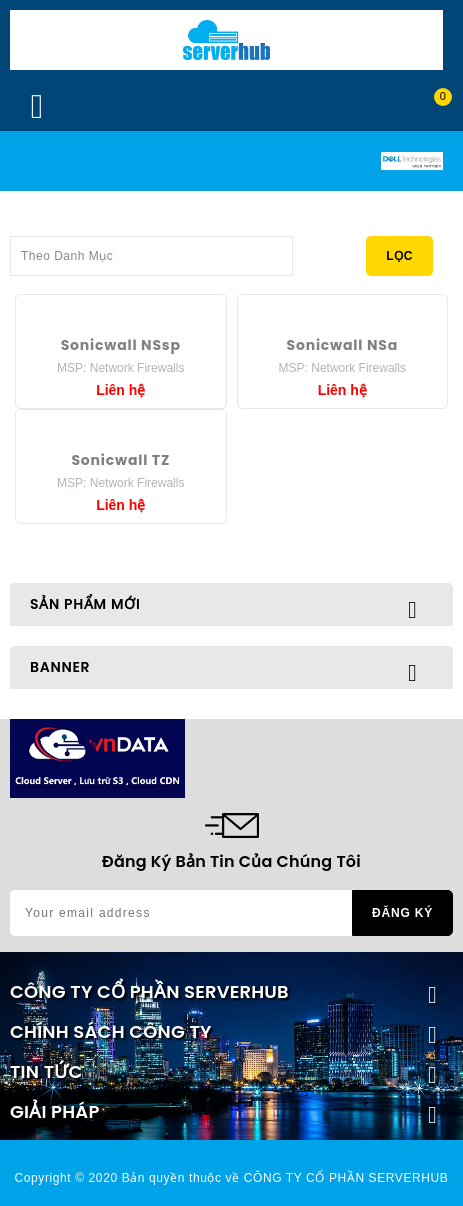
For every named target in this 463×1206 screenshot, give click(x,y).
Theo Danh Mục (151, 250)
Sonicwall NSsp (121, 345)
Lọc (399, 256)
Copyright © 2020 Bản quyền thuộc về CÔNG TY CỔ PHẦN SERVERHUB (232, 1178)
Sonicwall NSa (342, 345)
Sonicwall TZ (120, 460)
